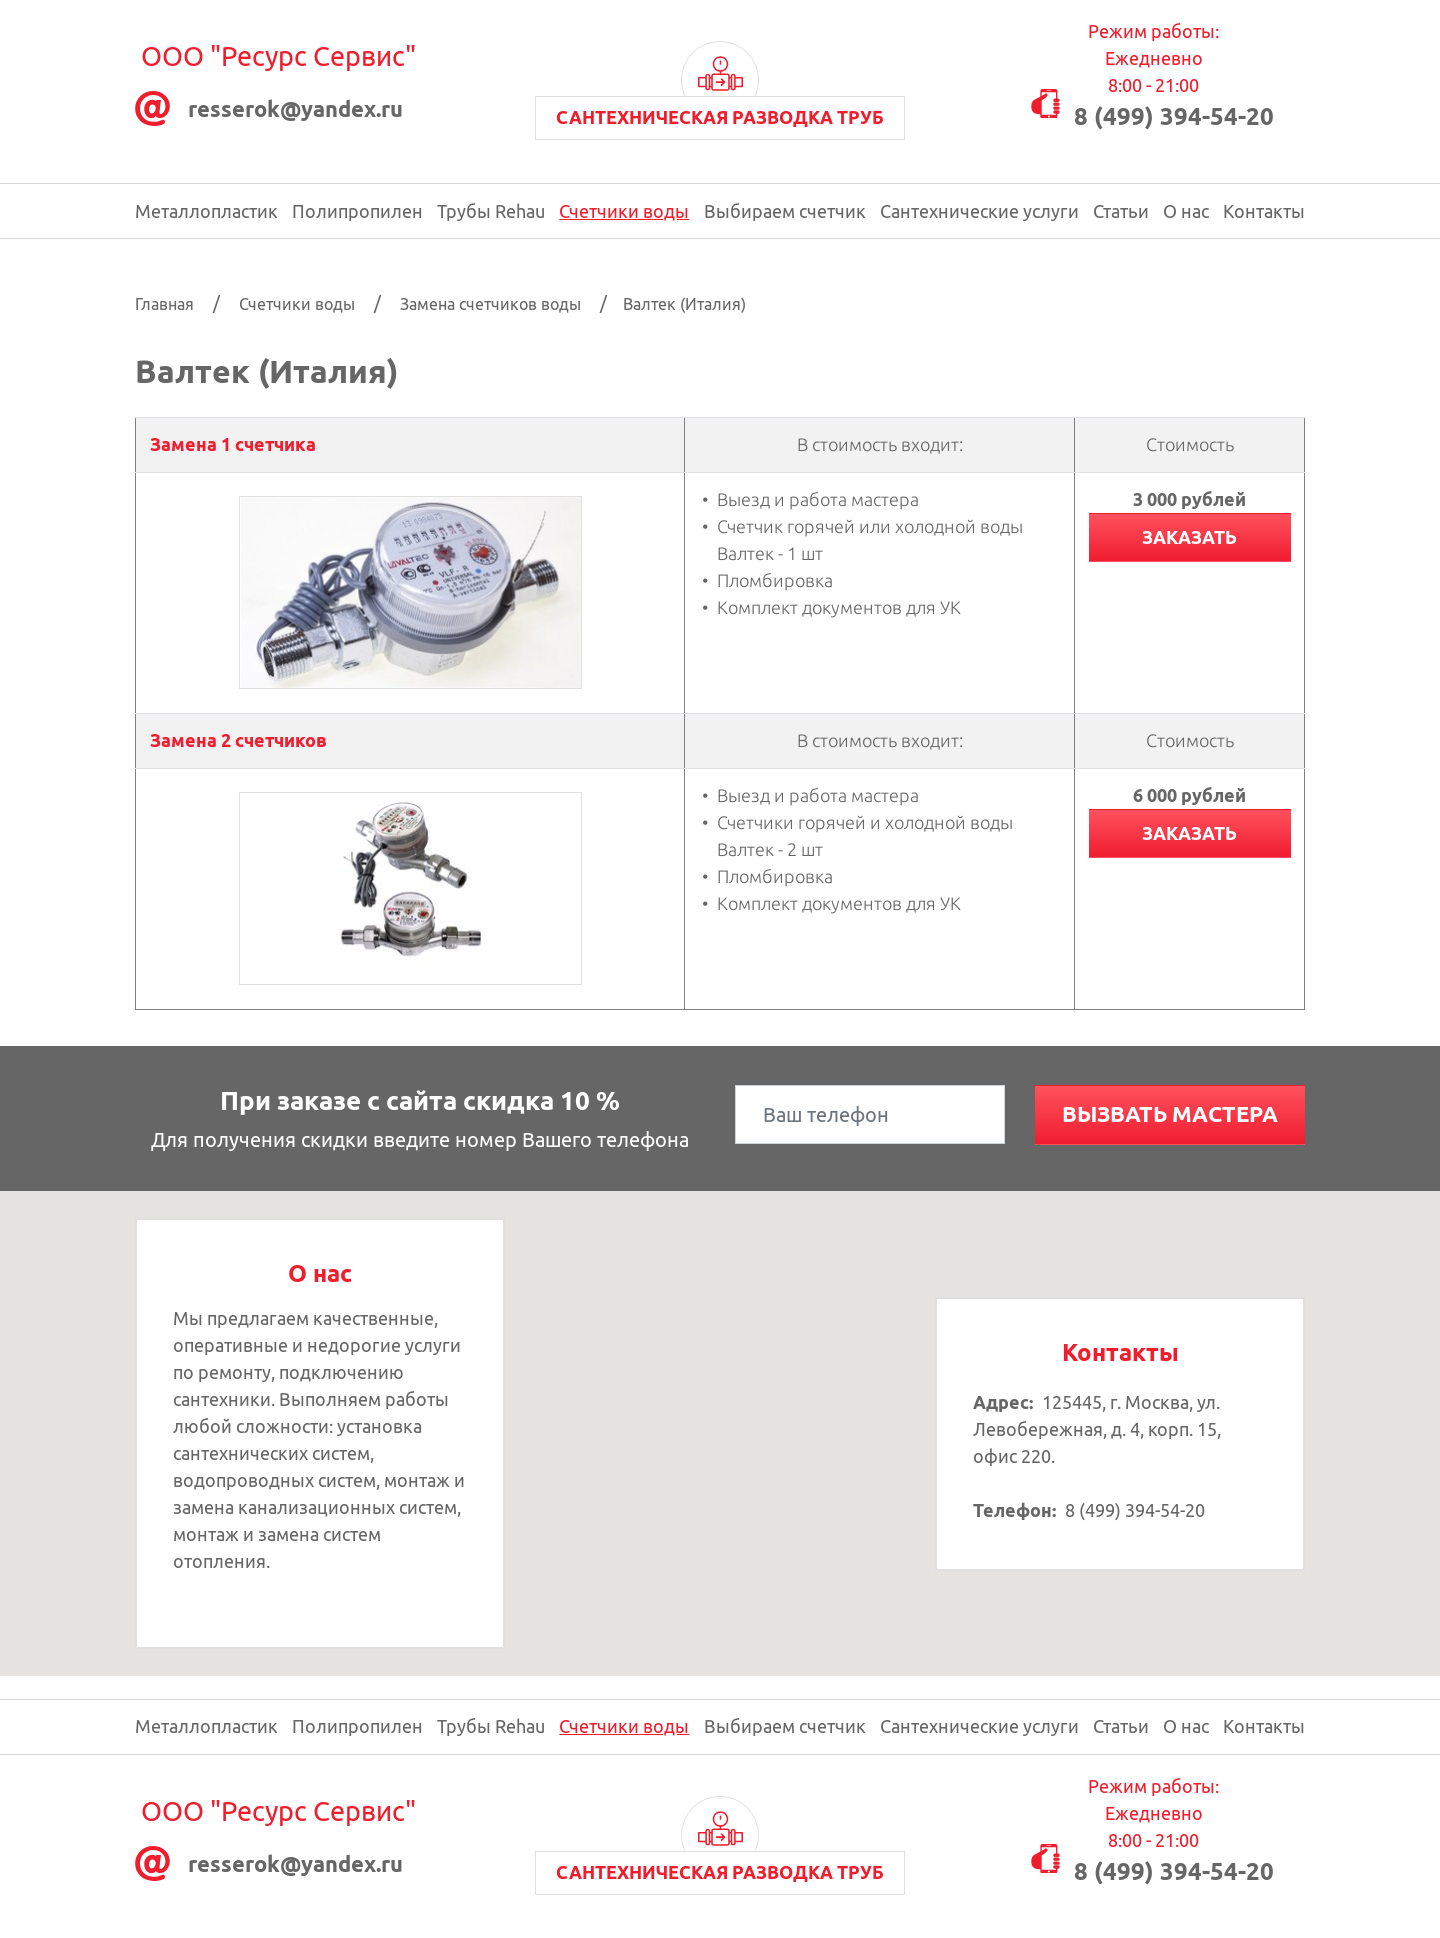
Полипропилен (357, 211)
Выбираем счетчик (785, 211)
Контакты (1264, 211)
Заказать (1189, 537)
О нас (1186, 211)
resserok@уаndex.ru (295, 109)
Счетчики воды (624, 211)
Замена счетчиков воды (490, 304)
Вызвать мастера (1170, 1114)
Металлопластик (206, 211)
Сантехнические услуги (979, 211)
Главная (164, 304)
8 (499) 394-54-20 (1174, 116)
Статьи (1121, 211)
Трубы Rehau (491, 211)
